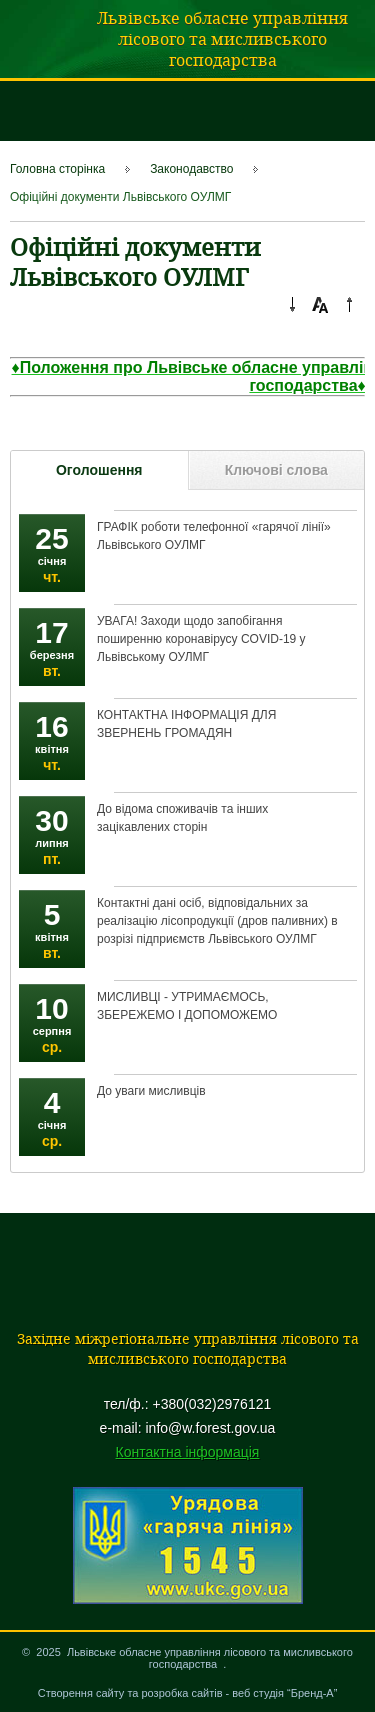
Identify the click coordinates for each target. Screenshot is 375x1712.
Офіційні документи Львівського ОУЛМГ (120, 197)
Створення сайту (81, 1693)
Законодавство (191, 169)
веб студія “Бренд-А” (284, 1693)
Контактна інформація (188, 1452)
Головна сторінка (57, 169)
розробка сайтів (182, 1693)
